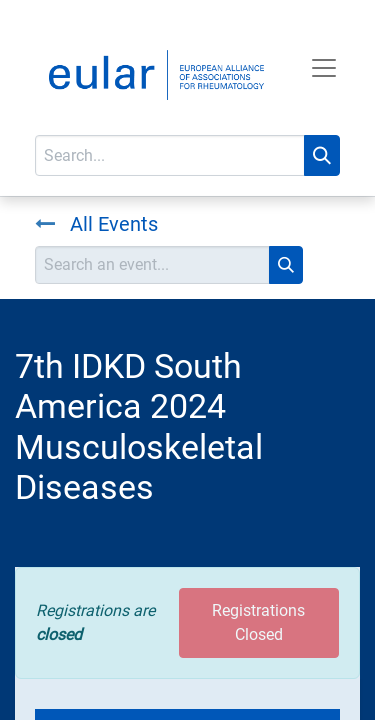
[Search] (322, 155)
